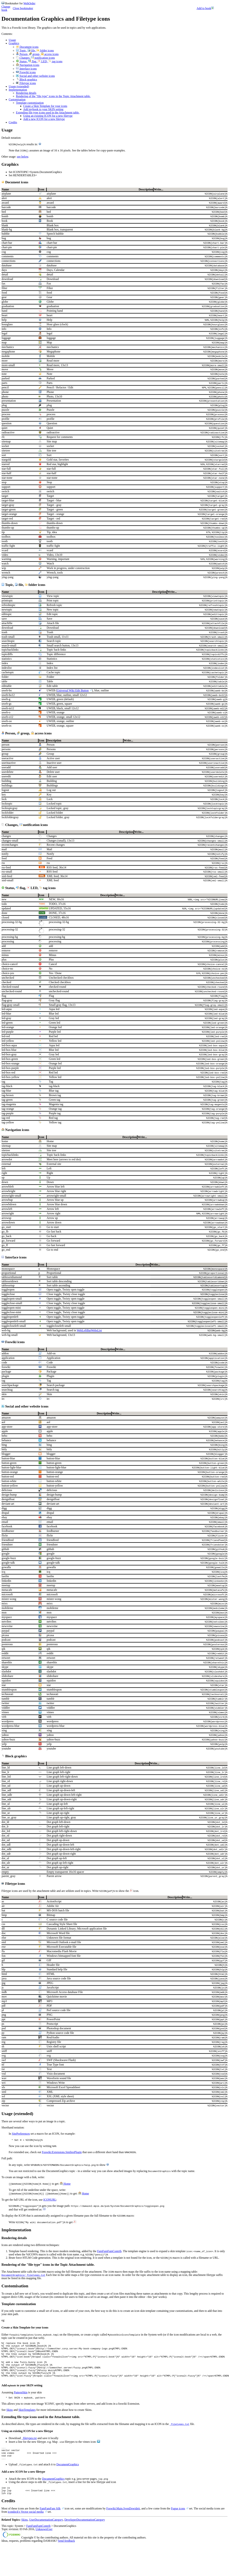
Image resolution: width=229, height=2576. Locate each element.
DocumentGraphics (67, 2475)
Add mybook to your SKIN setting (43, 109)
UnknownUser (44, 2541)
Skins (9, 2418)
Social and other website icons (35, 75)
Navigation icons (27, 65)
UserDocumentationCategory (46, 2532)
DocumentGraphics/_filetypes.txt (23, 2275)
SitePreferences (21, 2133)
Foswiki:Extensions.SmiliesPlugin (62, 2152)
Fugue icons (178, 2521)
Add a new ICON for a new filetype (44, 119)
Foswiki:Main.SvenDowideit (123, 2521)
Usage (12, 40)
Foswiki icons (26, 72)
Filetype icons (26, 83)
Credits (13, 122)
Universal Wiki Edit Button (73, 690)
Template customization (30, 102)
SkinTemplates (27, 2418)
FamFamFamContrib (109, 2251)
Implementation (18, 89)
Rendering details (26, 92)
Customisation (17, 99)
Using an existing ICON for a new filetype (47, 115)
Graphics (14, 43)
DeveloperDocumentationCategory (84, 2532)
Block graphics (26, 79)
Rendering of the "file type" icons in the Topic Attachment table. (53, 96)
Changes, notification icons (35, 57)
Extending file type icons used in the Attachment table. (48, 112)
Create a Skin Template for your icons (45, 106)
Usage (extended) (19, 86)
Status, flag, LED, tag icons (39, 61)
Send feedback (66, 2553)
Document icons (27, 46)
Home (65, 2183)
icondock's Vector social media (26, 2524)
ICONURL (49, 2199)
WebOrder (29, 3)
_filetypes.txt (179, 2432)
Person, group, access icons (37, 54)
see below (22, 156)
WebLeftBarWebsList (89, 1330)
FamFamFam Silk (50, 2521)
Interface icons (26, 68)
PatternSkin (21, 2400)
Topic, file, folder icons (35, 50)
